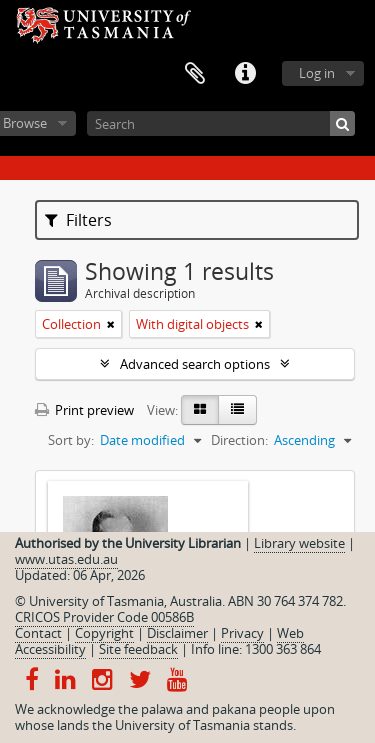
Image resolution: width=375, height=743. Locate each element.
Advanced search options (195, 364)
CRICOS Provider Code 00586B (104, 617)
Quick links (245, 74)
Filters (78, 220)
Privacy (242, 633)
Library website (299, 543)
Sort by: (71, 440)
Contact (38, 633)
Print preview (84, 410)
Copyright (104, 633)
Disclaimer (177, 633)
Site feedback (138, 649)
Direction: (239, 440)
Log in (317, 73)
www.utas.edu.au (66, 559)
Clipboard (195, 74)
